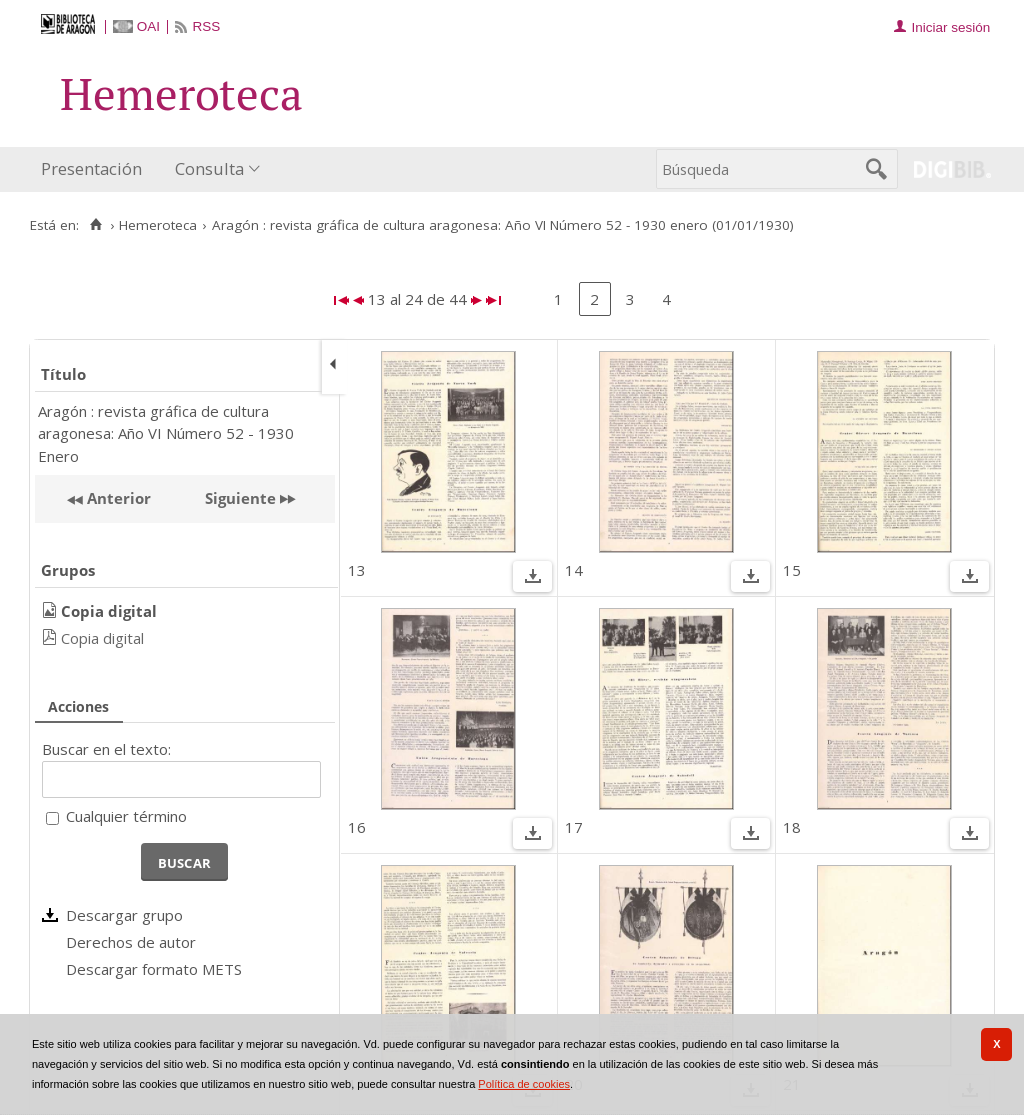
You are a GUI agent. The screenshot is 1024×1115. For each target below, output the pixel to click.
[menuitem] (96, 169)
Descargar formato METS (154, 969)
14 (574, 570)
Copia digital (102, 638)
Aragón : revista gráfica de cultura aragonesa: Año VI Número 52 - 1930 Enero (166, 433)
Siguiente (240, 498)
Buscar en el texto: (106, 749)
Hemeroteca (158, 225)
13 (357, 570)
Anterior (117, 498)
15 (792, 570)
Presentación (91, 168)
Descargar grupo (124, 915)
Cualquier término (126, 816)
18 (792, 827)
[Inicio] (95, 225)
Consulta (209, 168)
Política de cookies (524, 1084)
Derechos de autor (131, 942)
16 (357, 827)
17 (574, 827)
